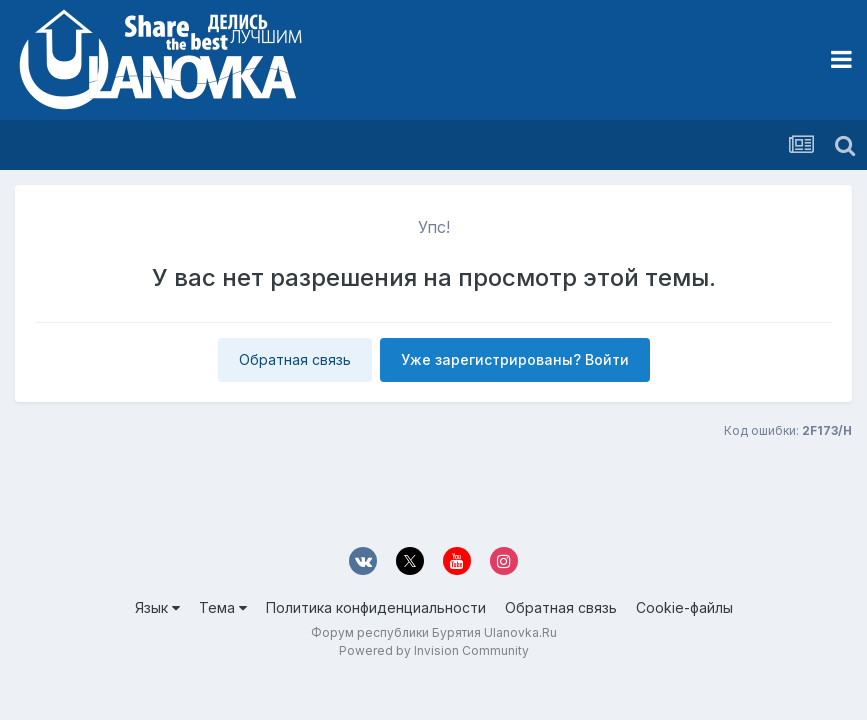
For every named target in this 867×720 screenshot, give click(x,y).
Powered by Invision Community (434, 650)
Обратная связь (295, 359)
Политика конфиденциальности (376, 607)
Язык (157, 607)
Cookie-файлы (684, 607)
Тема (223, 607)
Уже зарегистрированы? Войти (515, 359)
